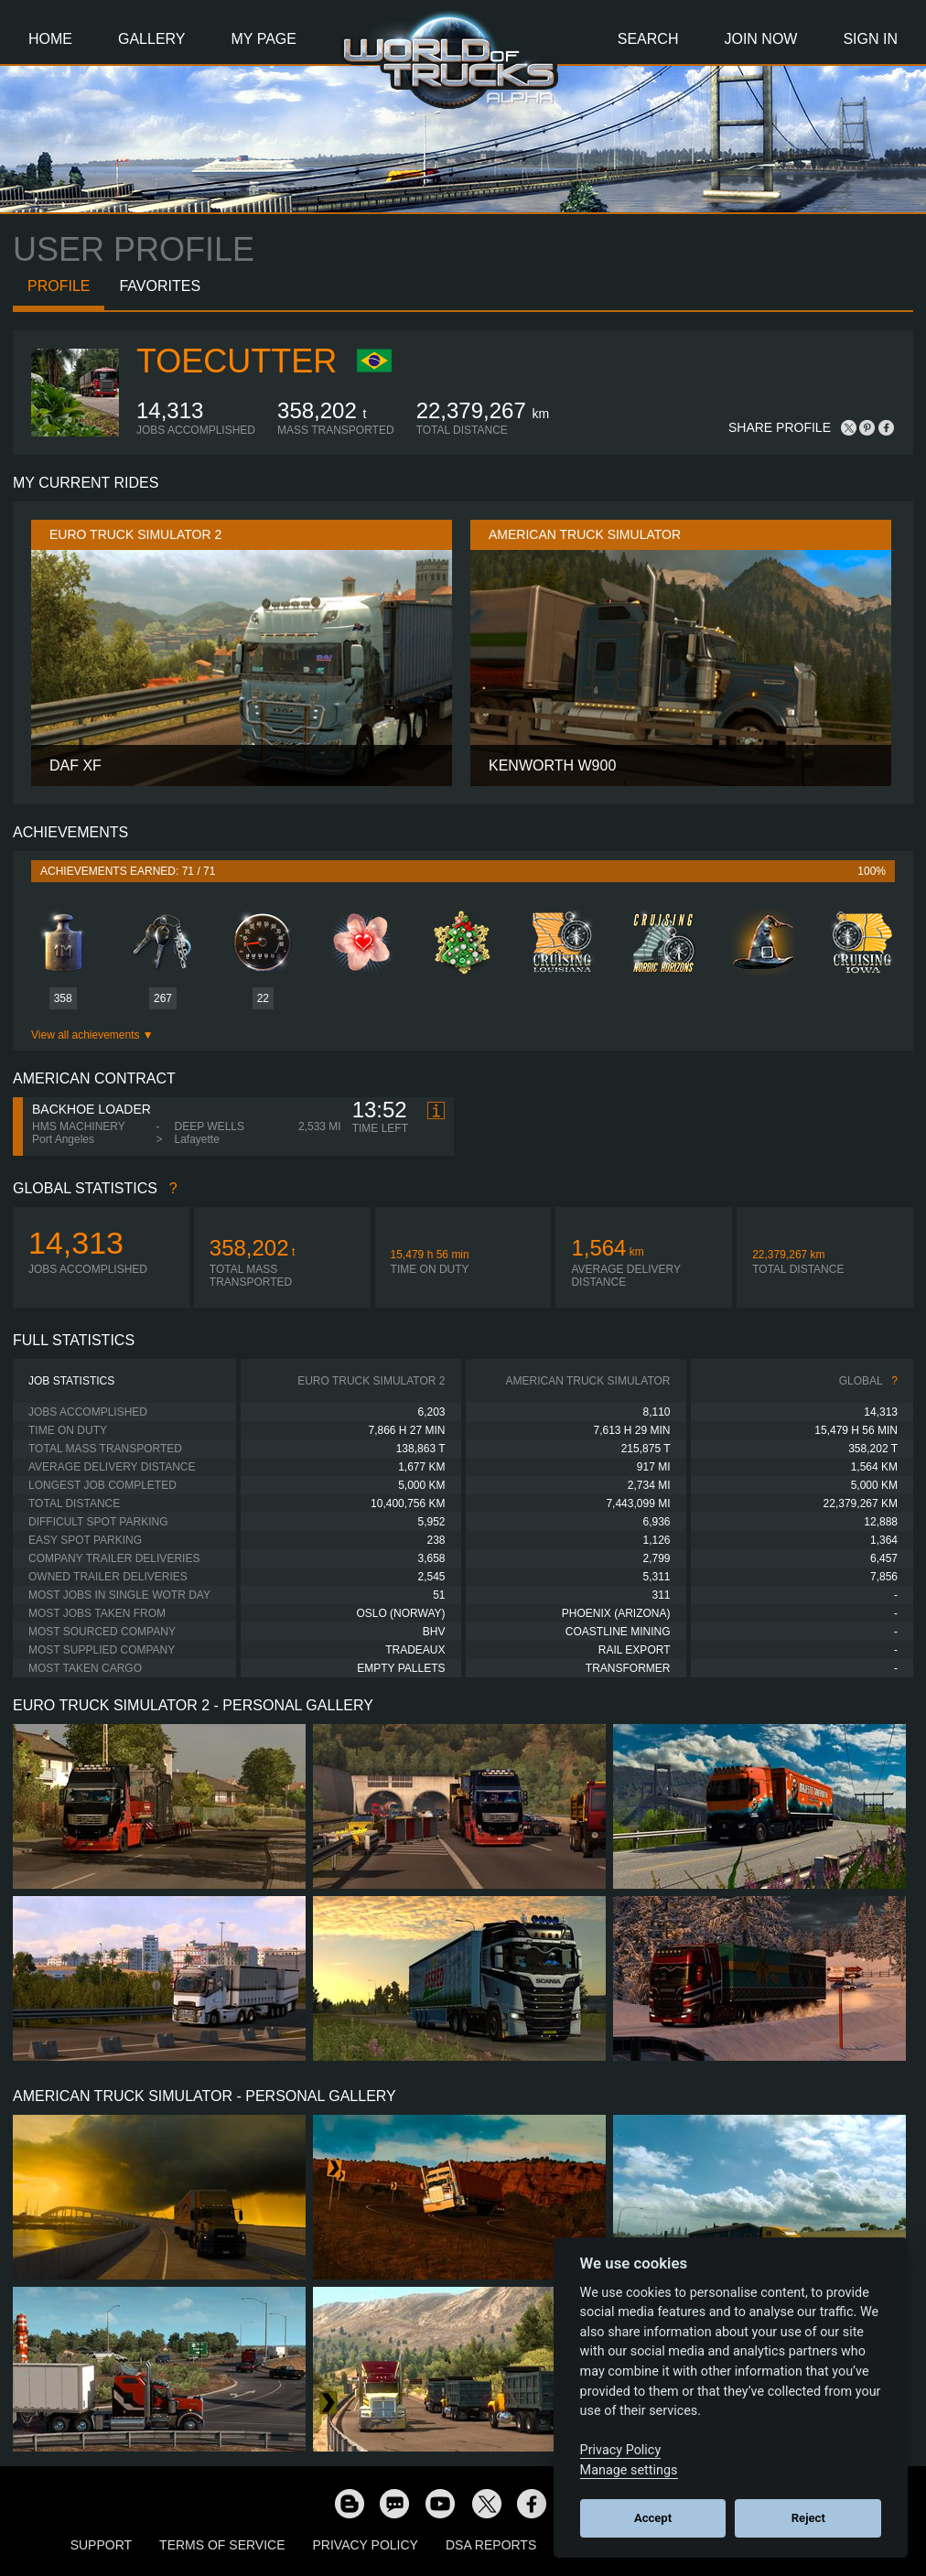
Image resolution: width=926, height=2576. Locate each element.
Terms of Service (222, 2545)
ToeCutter (236, 361)
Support (101, 2545)
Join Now (760, 39)
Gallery (152, 39)
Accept (653, 2518)
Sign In (870, 39)
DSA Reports (491, 2545)
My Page (264, 39)
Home (50, 39)
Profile (58, 286)
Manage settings (629, 2470)
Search (648, 39)
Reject (808, 2518)
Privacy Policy (365, 2545)
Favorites (159, 286)
